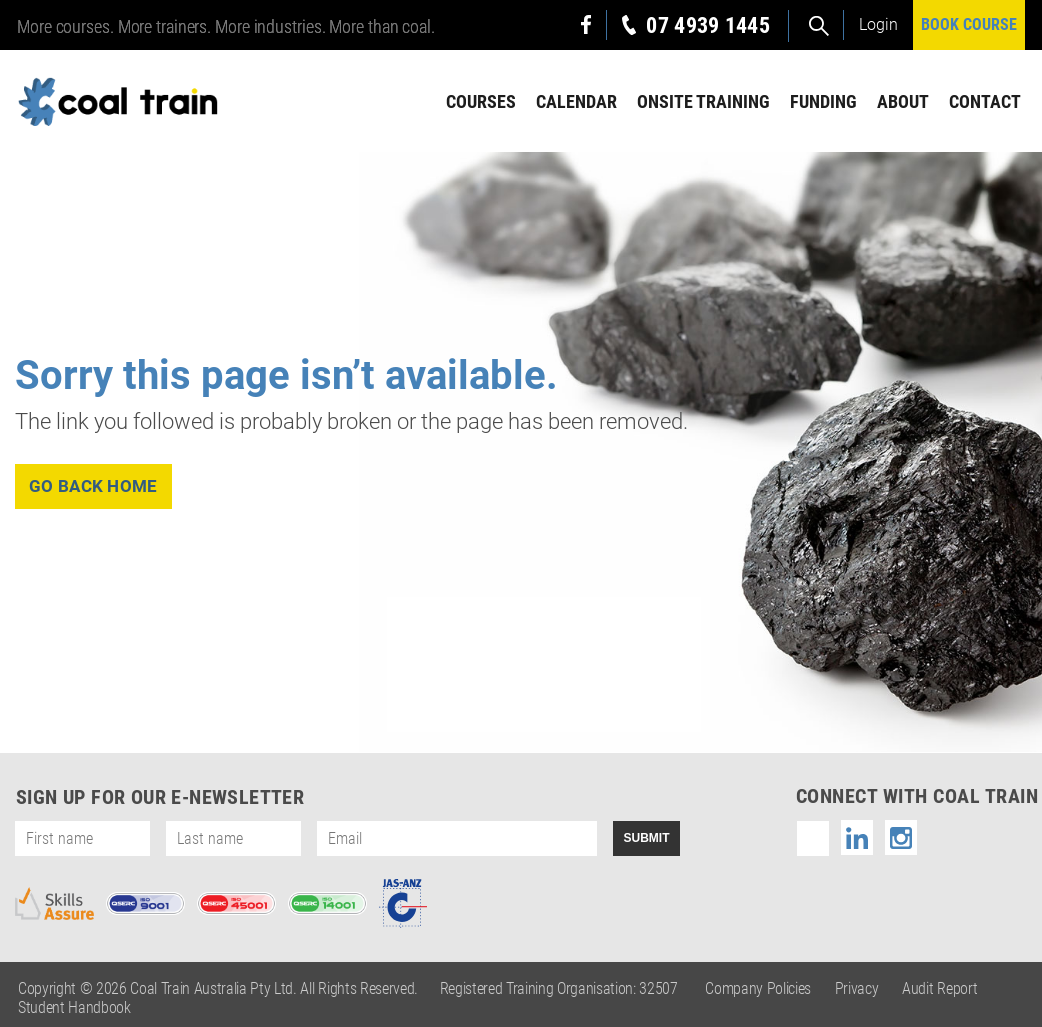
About (903, 101)
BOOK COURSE (969, 24)
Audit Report (939, 988)
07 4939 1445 (708, 25)
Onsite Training (703, 101)
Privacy (857, 988)
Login (878, 24)
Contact (985, 101)
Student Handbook (74, 1007)
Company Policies (758, 988)
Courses (481, 101)
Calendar (576, 101)
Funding (823, 101)
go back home (93, 486)
